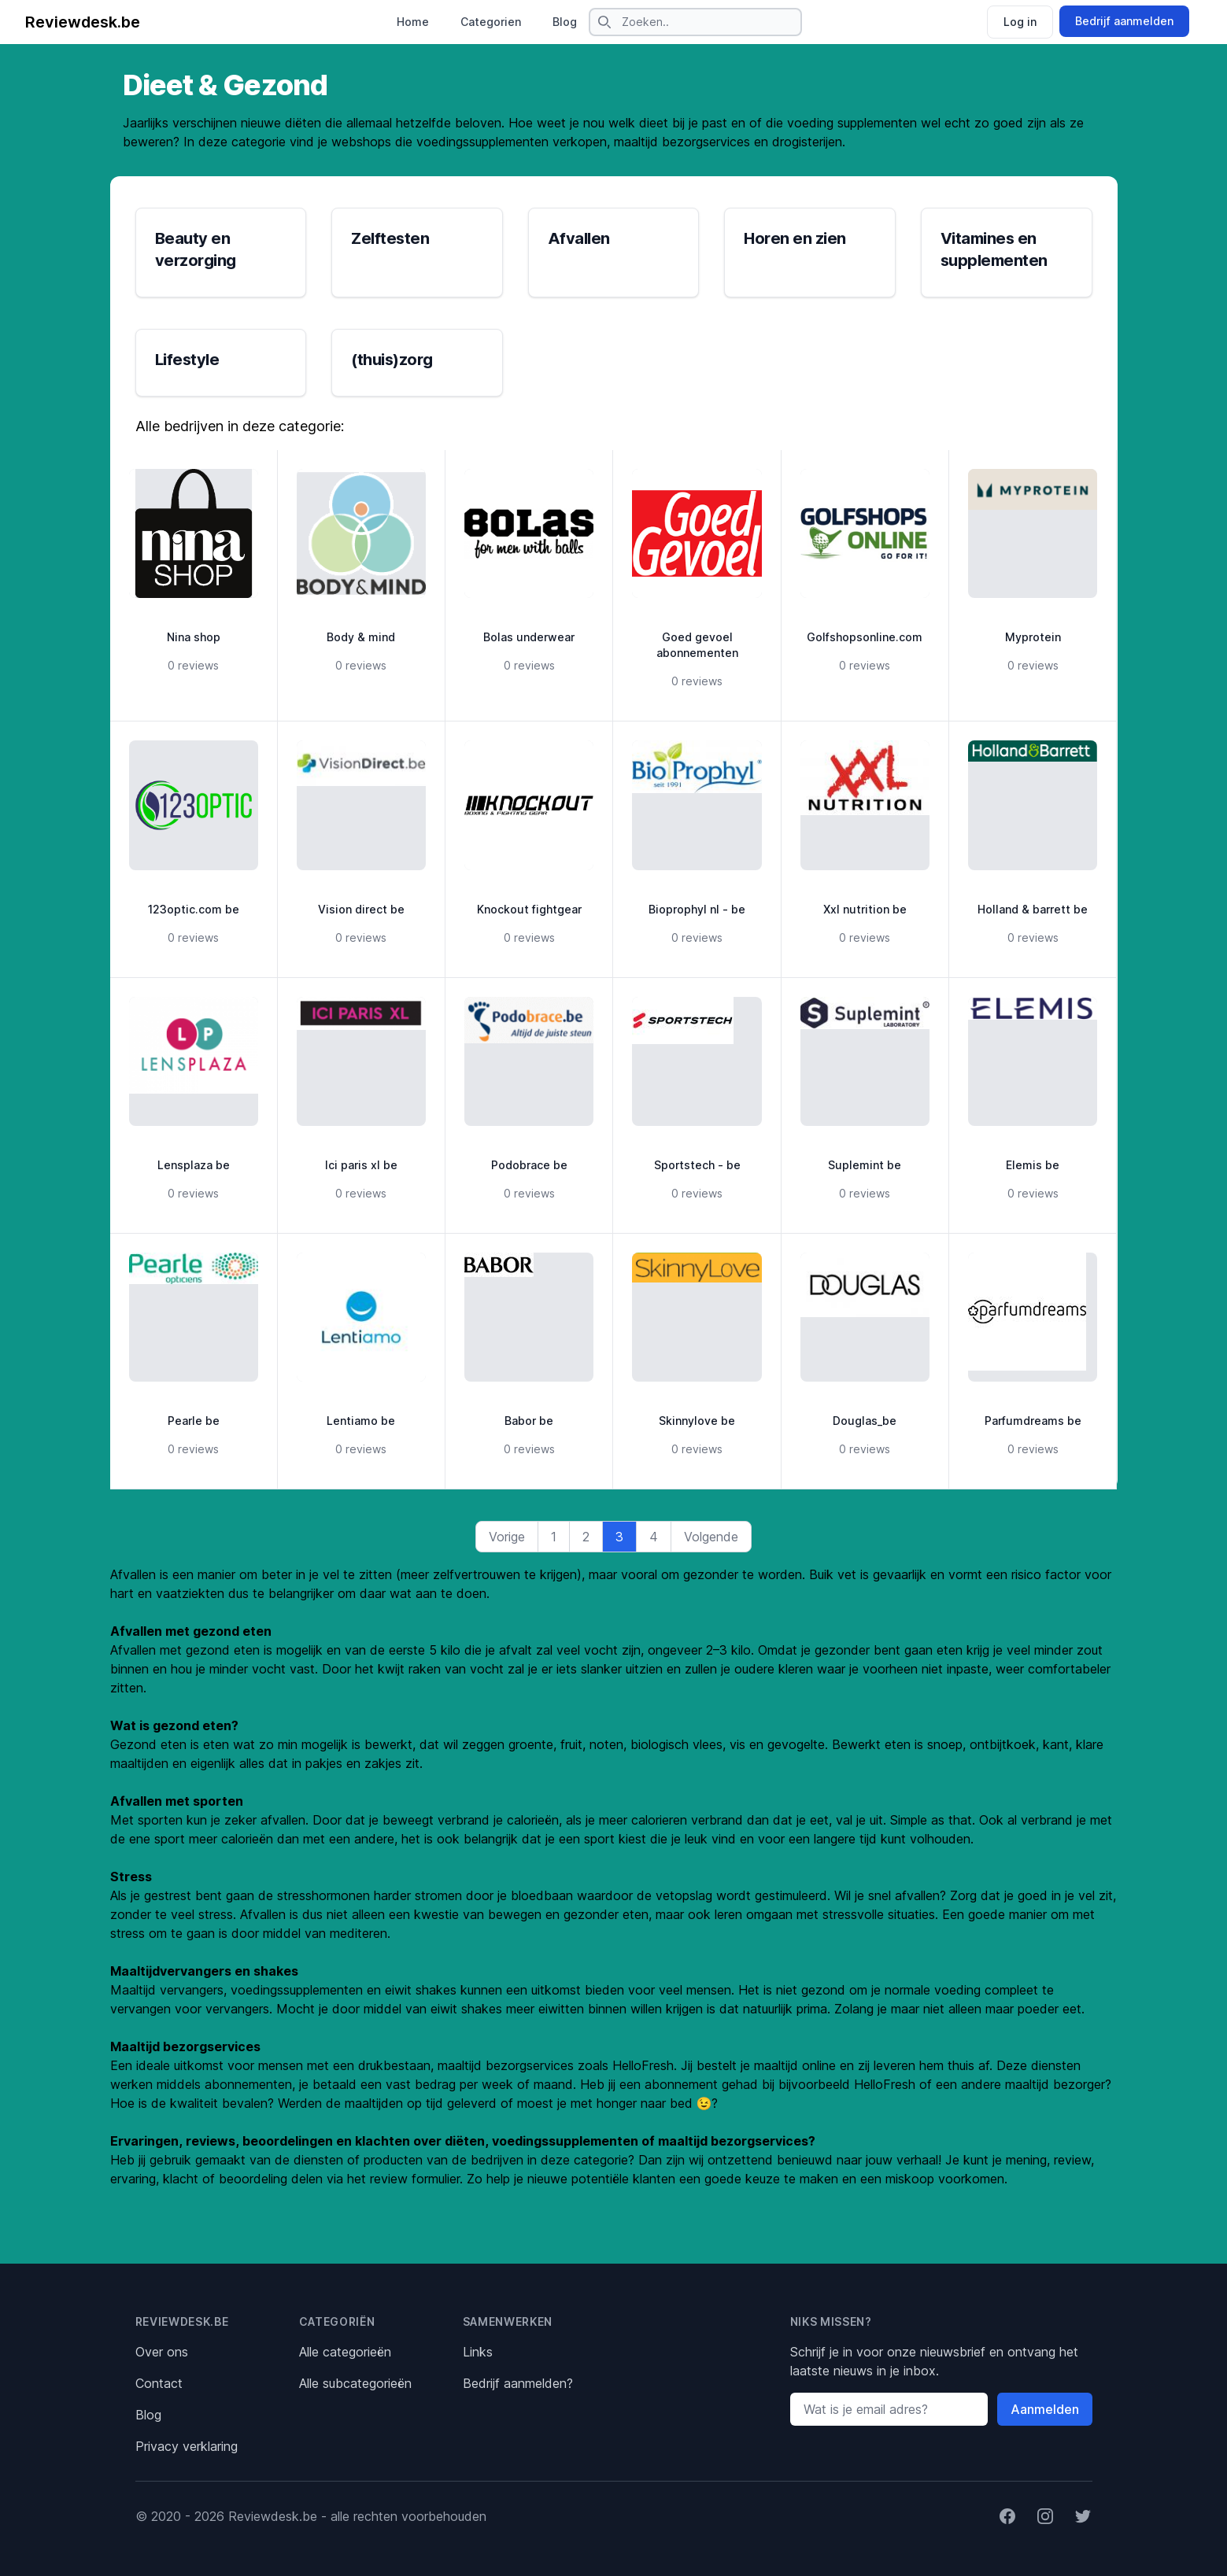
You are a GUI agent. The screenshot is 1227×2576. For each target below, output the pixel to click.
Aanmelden (1045, 2409)
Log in (1020, 21)
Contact (159, 2383)
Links (478, 2352)
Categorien (490, 21)
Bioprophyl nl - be (697, 909)
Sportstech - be (697, 1165)
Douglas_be (864, 1420)
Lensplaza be (193, 1165)
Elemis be (1032, 1165)
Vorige (507, 1536)
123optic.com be (193, 909)
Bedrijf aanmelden (1124, 21)
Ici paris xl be (361, 1165)
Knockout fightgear (529, 909)
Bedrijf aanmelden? (518, 2383)
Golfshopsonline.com (864, 637)
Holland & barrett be (1033, 909)
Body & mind (361, 637)
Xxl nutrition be (865, 909)
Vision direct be (361, 909)
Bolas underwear (529, 637)
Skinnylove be (697, 1420)
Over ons (161, 2352)
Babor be (528, 1420)
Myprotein (1033, 637)
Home (413, 21)
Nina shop (193, 637)
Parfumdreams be (1033, 1420)
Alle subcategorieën (355, 2383)
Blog (565, 21)
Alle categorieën (345, 2352)
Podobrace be (529, 1165)
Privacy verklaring (186, 2446)
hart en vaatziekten (167, 1593)
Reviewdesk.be (82, 22)
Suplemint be (864, 1165)
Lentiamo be (361, 1420)
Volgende (711, 1536)
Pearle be (194, 1420)
